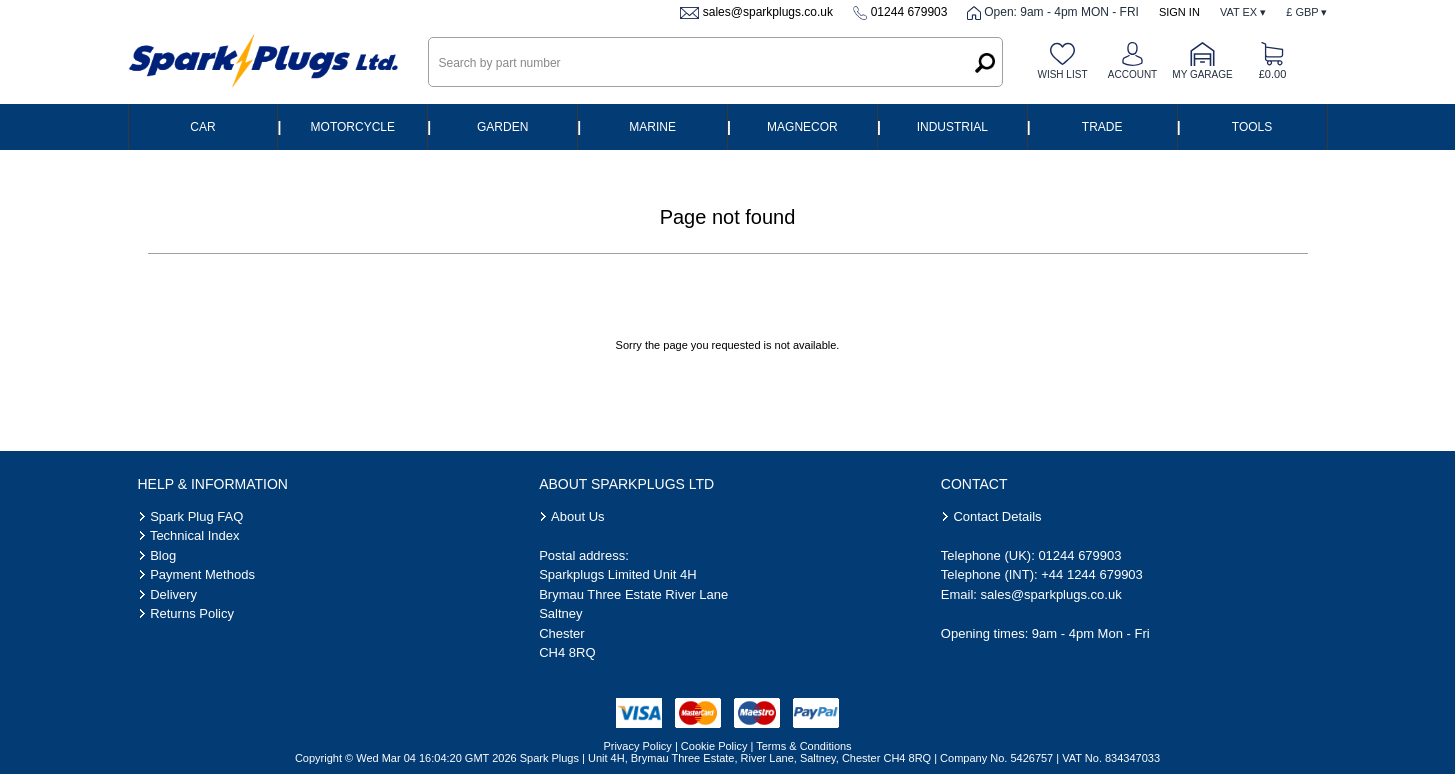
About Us (577, 516)
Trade (1102, 127)
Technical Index (195, 535)
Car (202, 127)
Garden (502, 127)
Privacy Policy (637, 746)
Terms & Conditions (803, 746)
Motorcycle (353, 127)
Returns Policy (192, 613)
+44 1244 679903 (1092, 574)
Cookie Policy (714, 746)
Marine (652, 127)
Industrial (952, 127)
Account (1132, 74)
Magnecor (802, 127)
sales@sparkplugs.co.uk (768, 12)
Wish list (1062, 74)
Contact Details (997, 516)
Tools (1252, 127)
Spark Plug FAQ (196, 516)
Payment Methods (202, 574)
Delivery (173, 594)
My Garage (1202, 74)
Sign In (1179, 12)
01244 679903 (909, 12)
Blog (163, 555)
